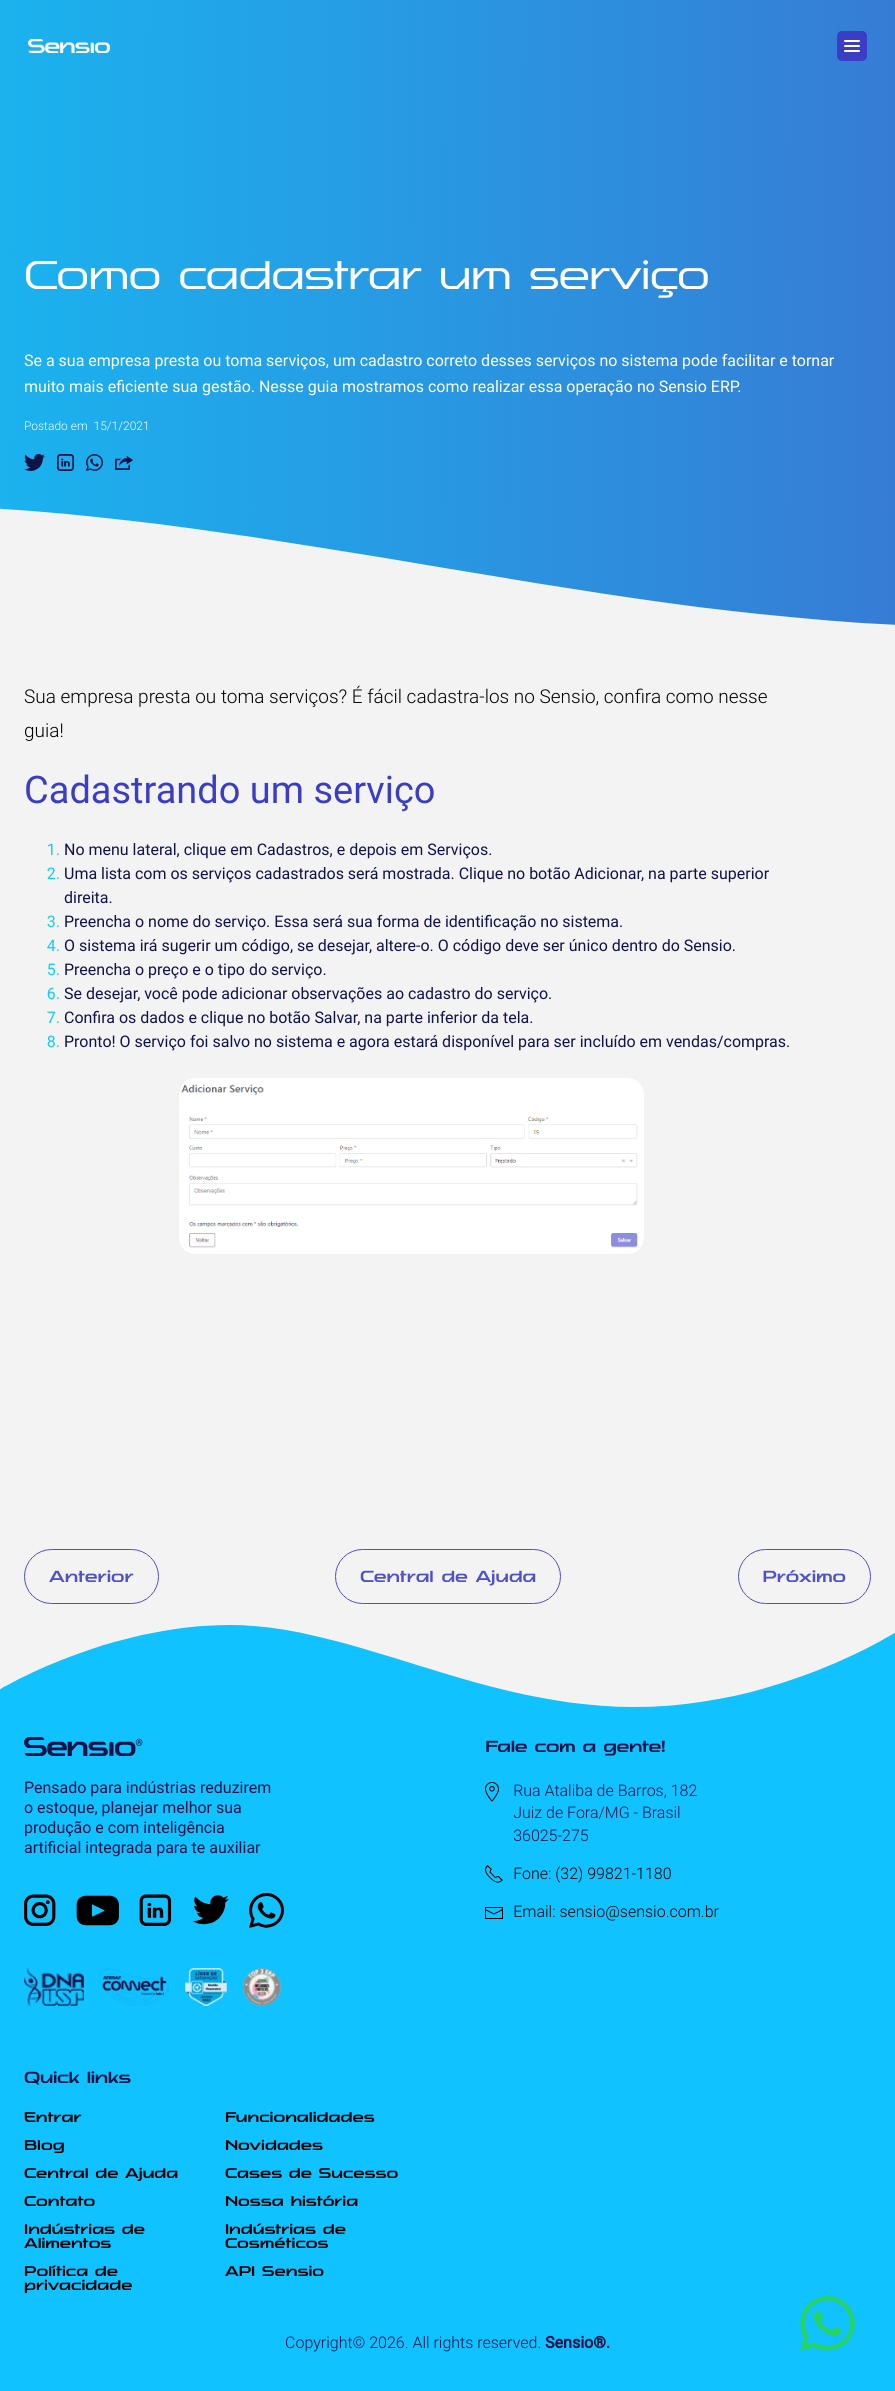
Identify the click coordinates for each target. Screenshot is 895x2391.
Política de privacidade (78, 2278)
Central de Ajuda (448, 1576)
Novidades (274, 2145)
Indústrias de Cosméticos (285, 2236)
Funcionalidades (300, 2117)
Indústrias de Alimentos (84, 2236)
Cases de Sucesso (311, 2173)
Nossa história (291, 2201)
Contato (59, 2201)
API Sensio (274, 2271)
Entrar (52, 2117)
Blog (44, 2145)
